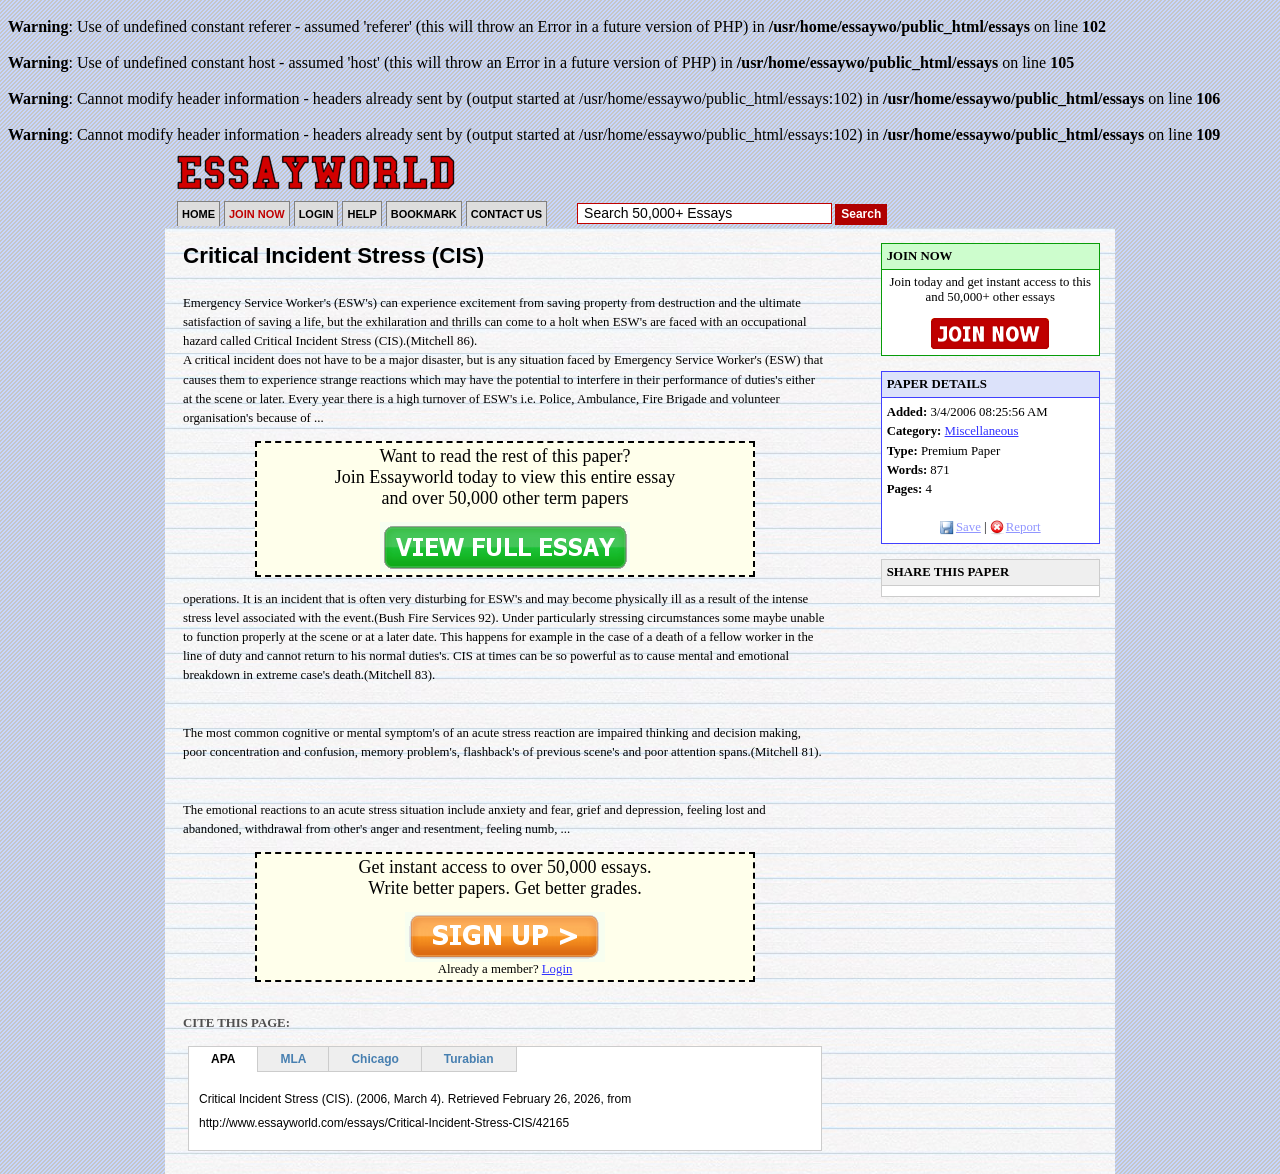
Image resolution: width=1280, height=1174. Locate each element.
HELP (361, 214)
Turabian (469, 1059)
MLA (293, 1059)
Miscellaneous (982, 431)
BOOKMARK (424, 214)
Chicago (374, 1059)
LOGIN (316, 214)
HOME (198, 214)
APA (223, 1059)
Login (557, 969)
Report (1015, 527)
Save (960, 527)
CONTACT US (506, 214)
